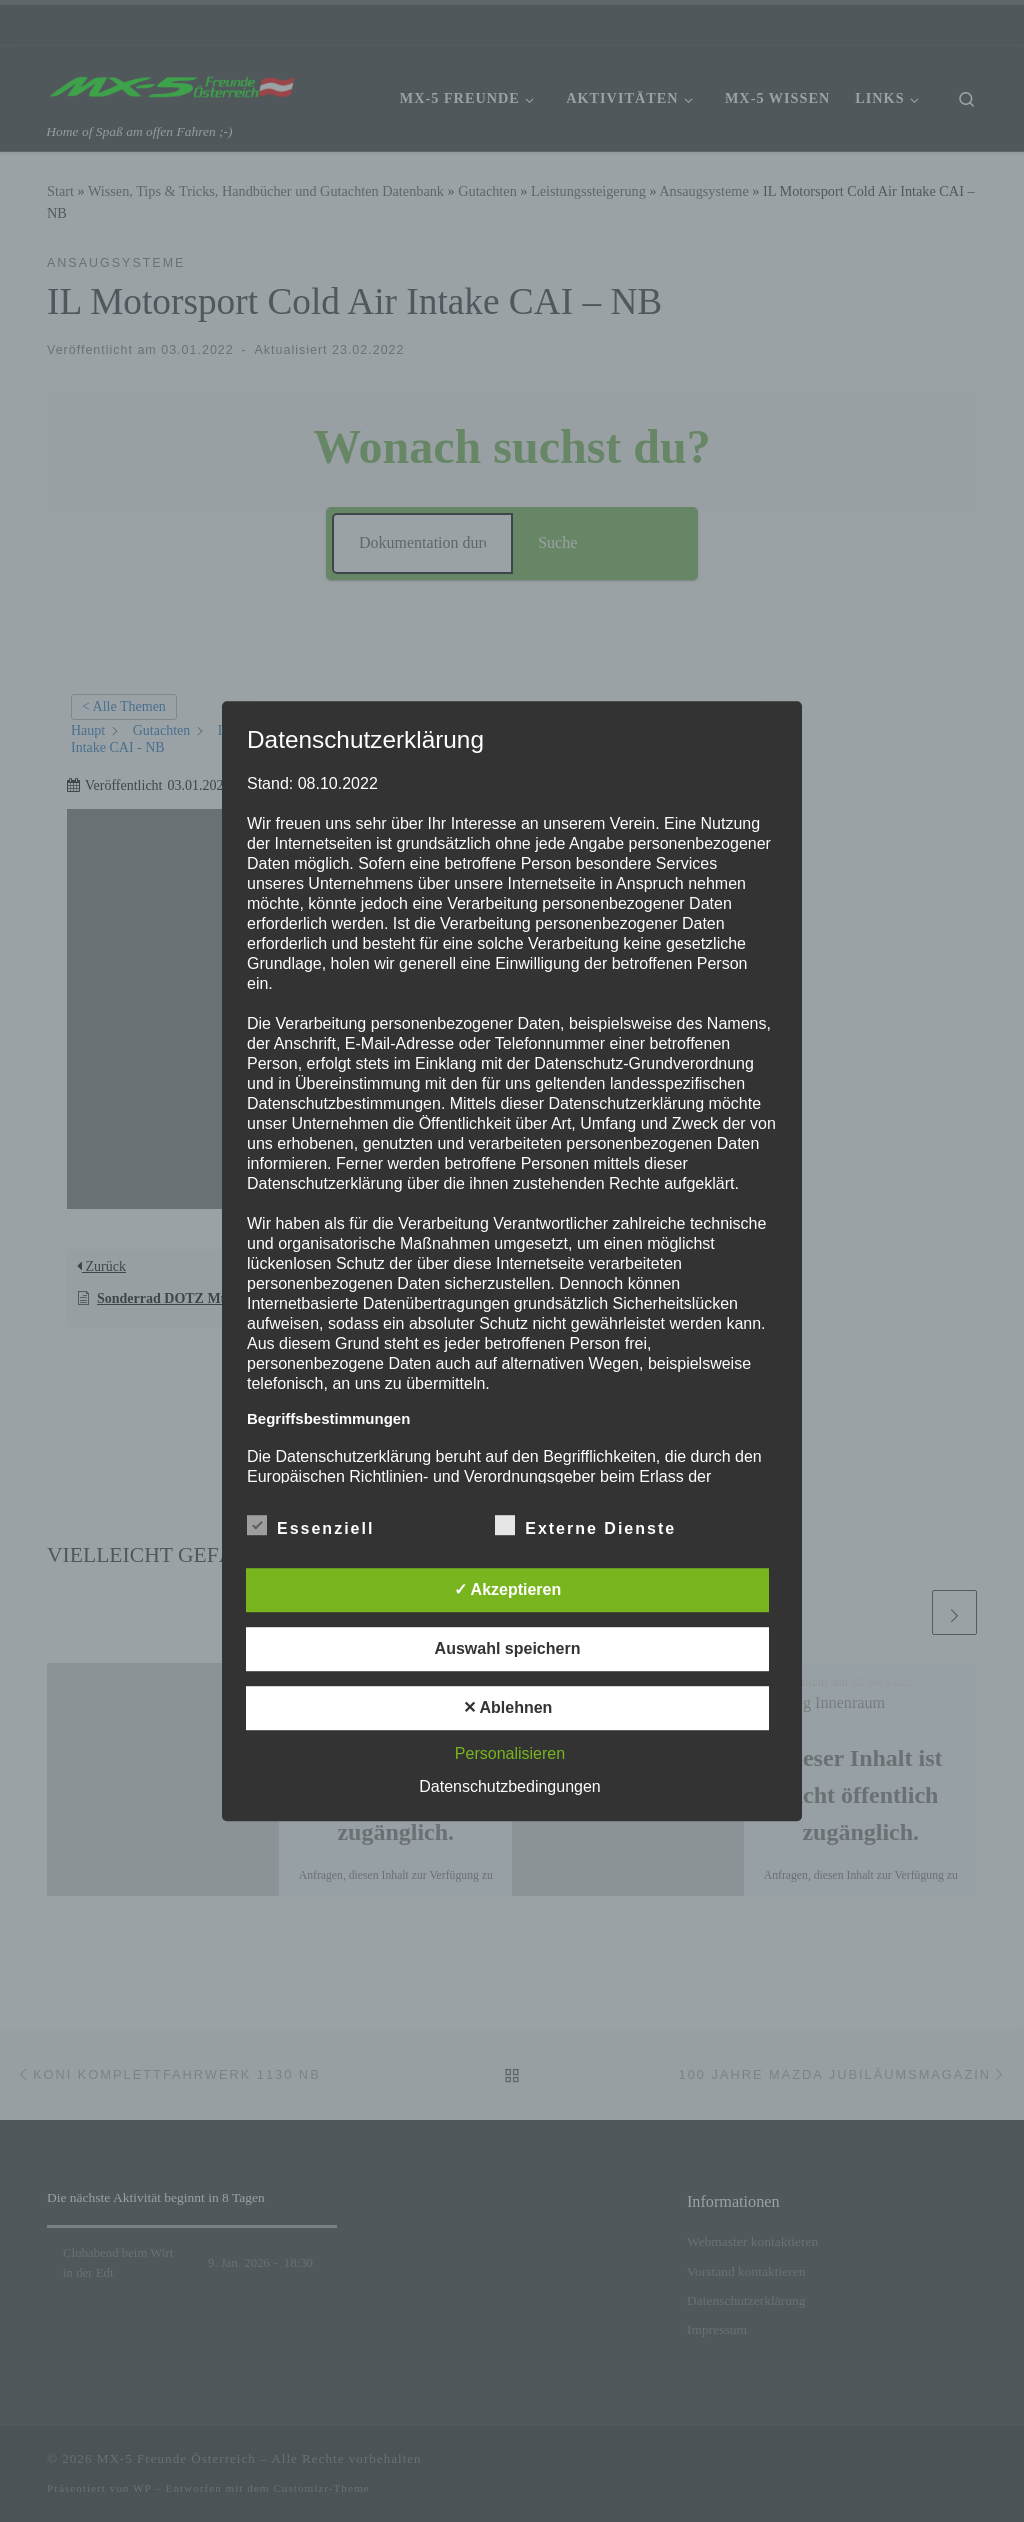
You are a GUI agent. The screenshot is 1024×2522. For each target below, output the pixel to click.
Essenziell (310, 1525)
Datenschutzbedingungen (509, 1786)
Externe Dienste (585, 1525)
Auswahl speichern (508, 1648)
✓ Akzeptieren (508, 1589)
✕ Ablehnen (508, 1707)
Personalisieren (510, 1753)
